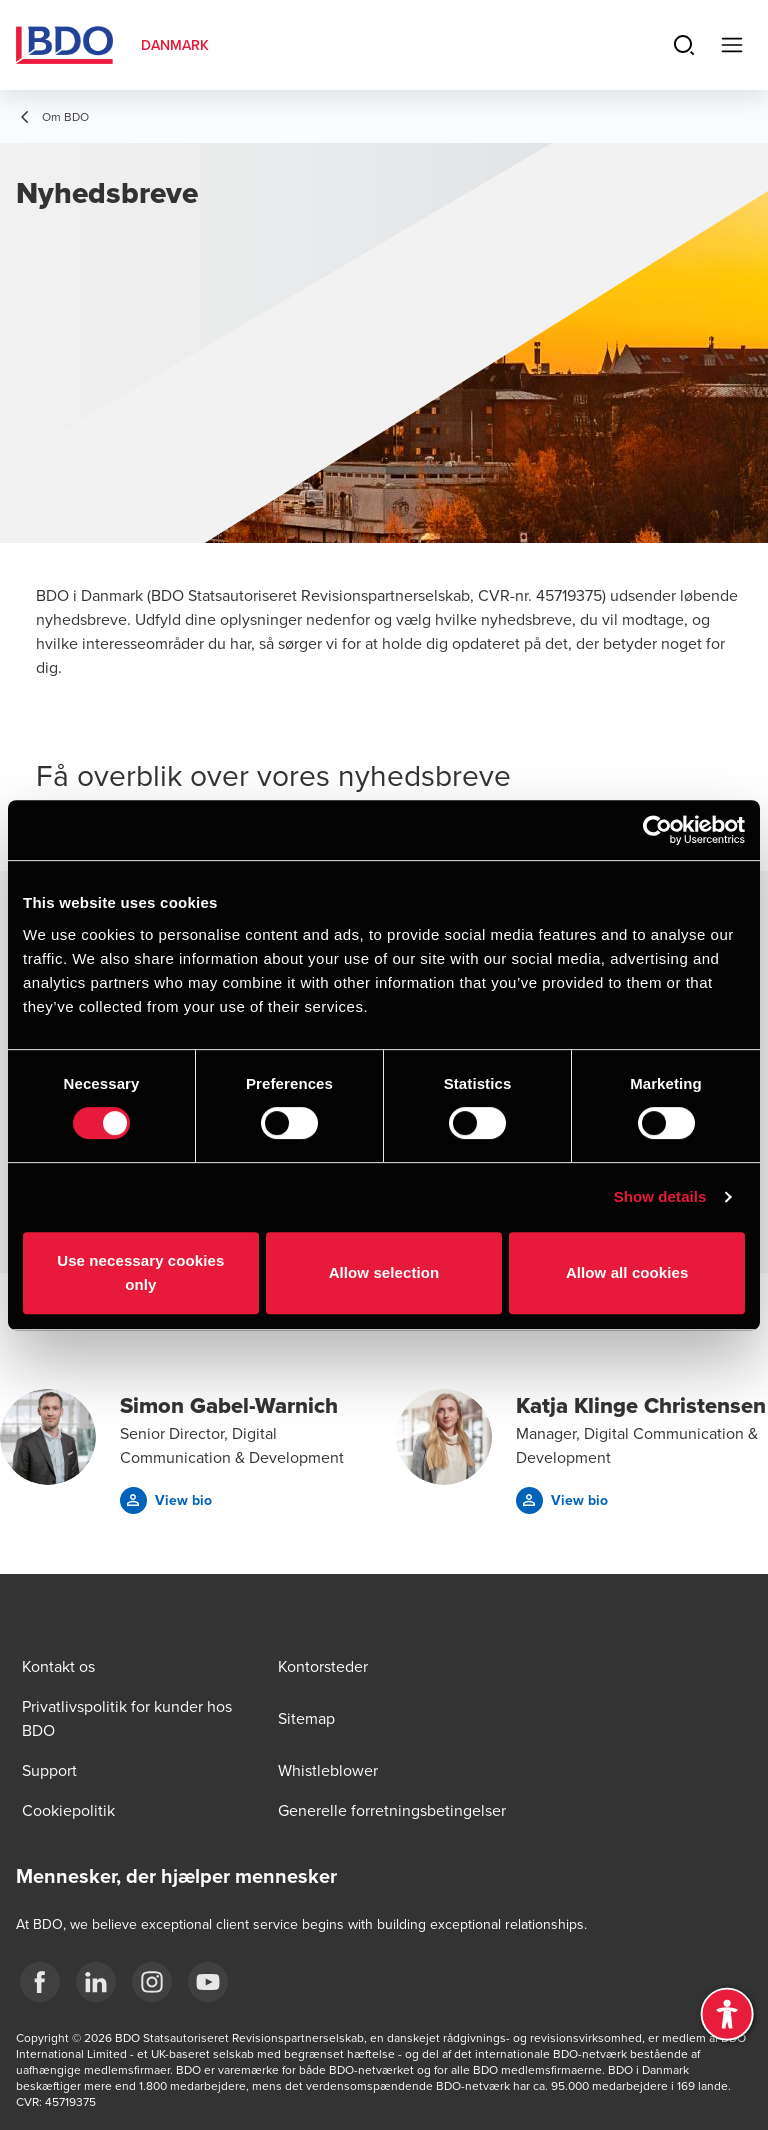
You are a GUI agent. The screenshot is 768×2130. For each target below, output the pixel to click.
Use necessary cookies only (140, 1272)
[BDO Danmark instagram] (152, 1982)
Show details (660, 1196)
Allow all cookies (627, 1272)
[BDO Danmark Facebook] (40, 1982)
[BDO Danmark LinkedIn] (96, 1982)
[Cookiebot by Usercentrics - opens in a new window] (657, 830)
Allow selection (384, 1272)
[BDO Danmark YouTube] (208, 1982)
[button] (166, 1500)
